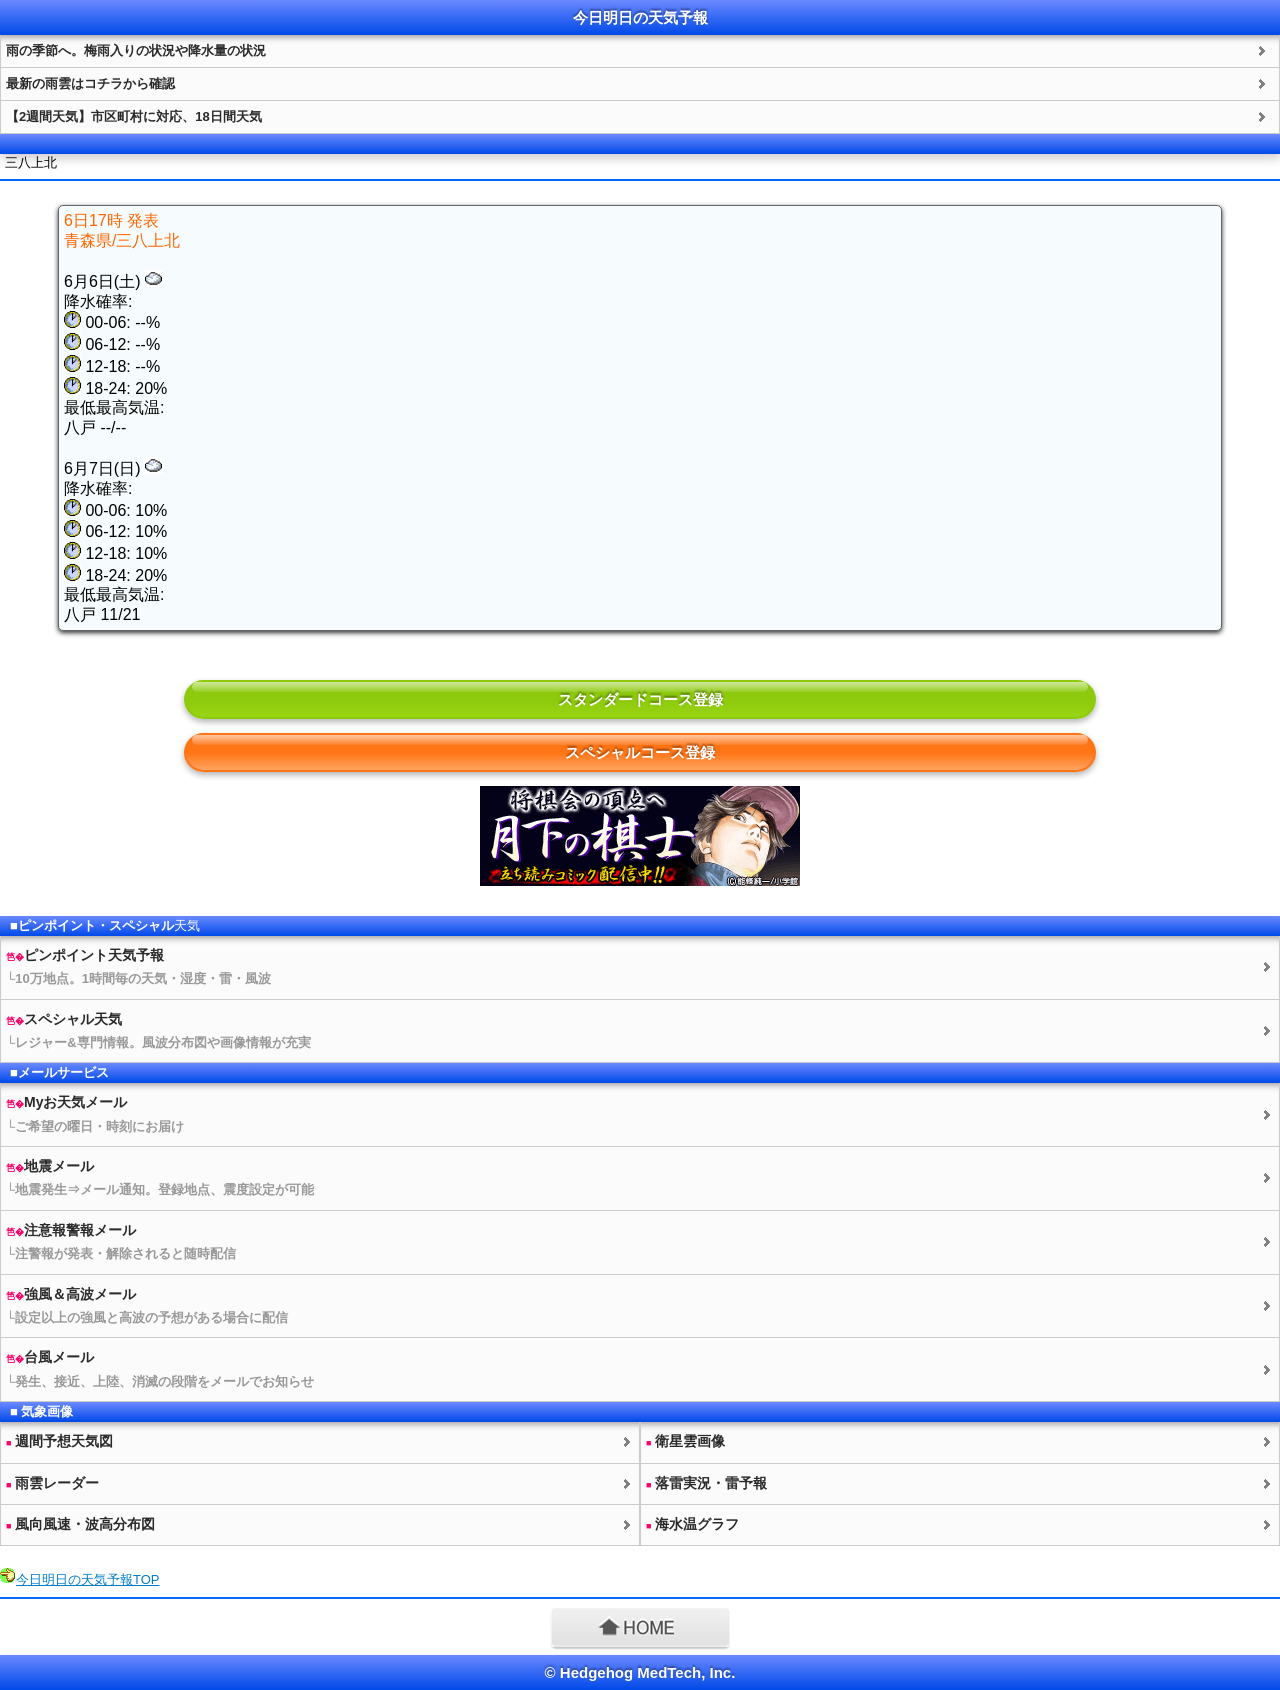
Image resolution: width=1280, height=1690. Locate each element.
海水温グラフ (692, 1524)
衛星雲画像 (685, 1441)
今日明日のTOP (88, 1579)
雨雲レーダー (52, 1483)
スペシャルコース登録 (640, 752)
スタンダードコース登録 (640, 699)
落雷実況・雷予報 (706, 1483)
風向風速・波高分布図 (80, 1524)
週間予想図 (59, 1441)
